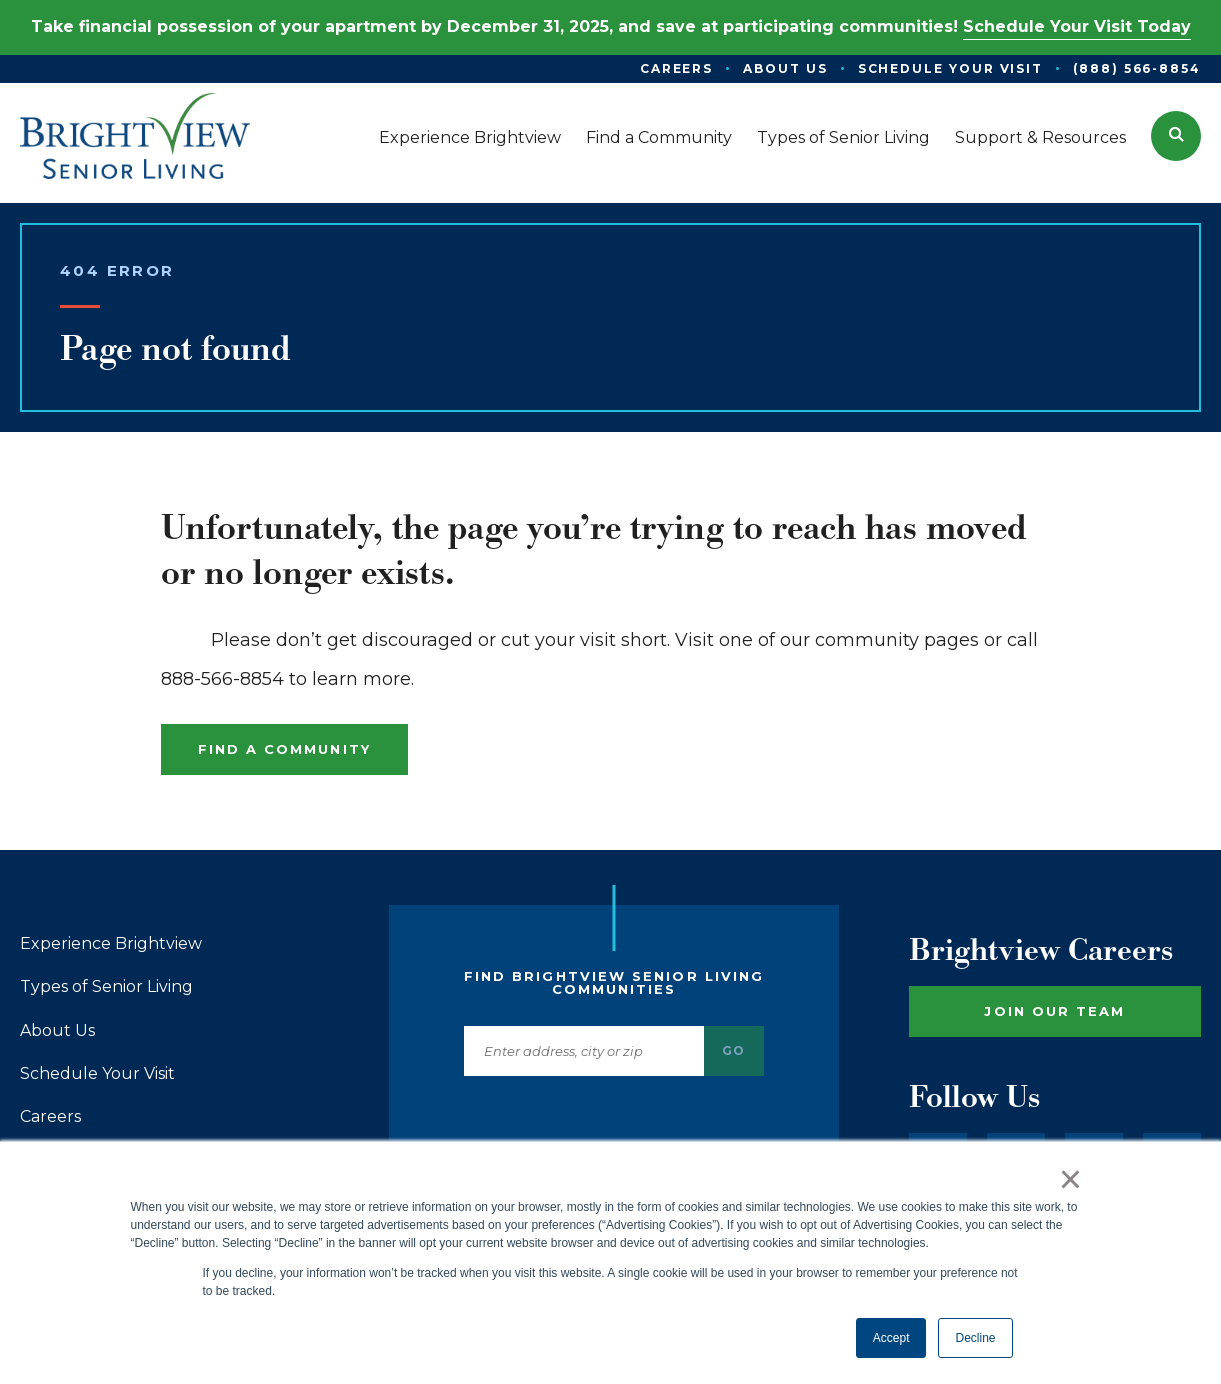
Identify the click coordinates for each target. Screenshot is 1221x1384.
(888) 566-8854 (1137, 68)
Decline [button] (975, 1338)
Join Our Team (1054, 1011)
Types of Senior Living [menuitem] (843, 137)
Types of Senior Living (106, 987)
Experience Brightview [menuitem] (470, 137)
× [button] (1070, 1179)
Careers (50, 1117)
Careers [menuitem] (676, 68)
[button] (1176, 136)
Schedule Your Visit (97, 1074)
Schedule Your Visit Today (1077, 26)
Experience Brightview (111, 944)
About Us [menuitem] (785, 68)
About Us (57, 1031)
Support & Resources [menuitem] (1040, 137)
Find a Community (284, 749)
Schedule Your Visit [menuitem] (950, 68)
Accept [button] (891, 1338)
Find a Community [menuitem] (659, 137)
